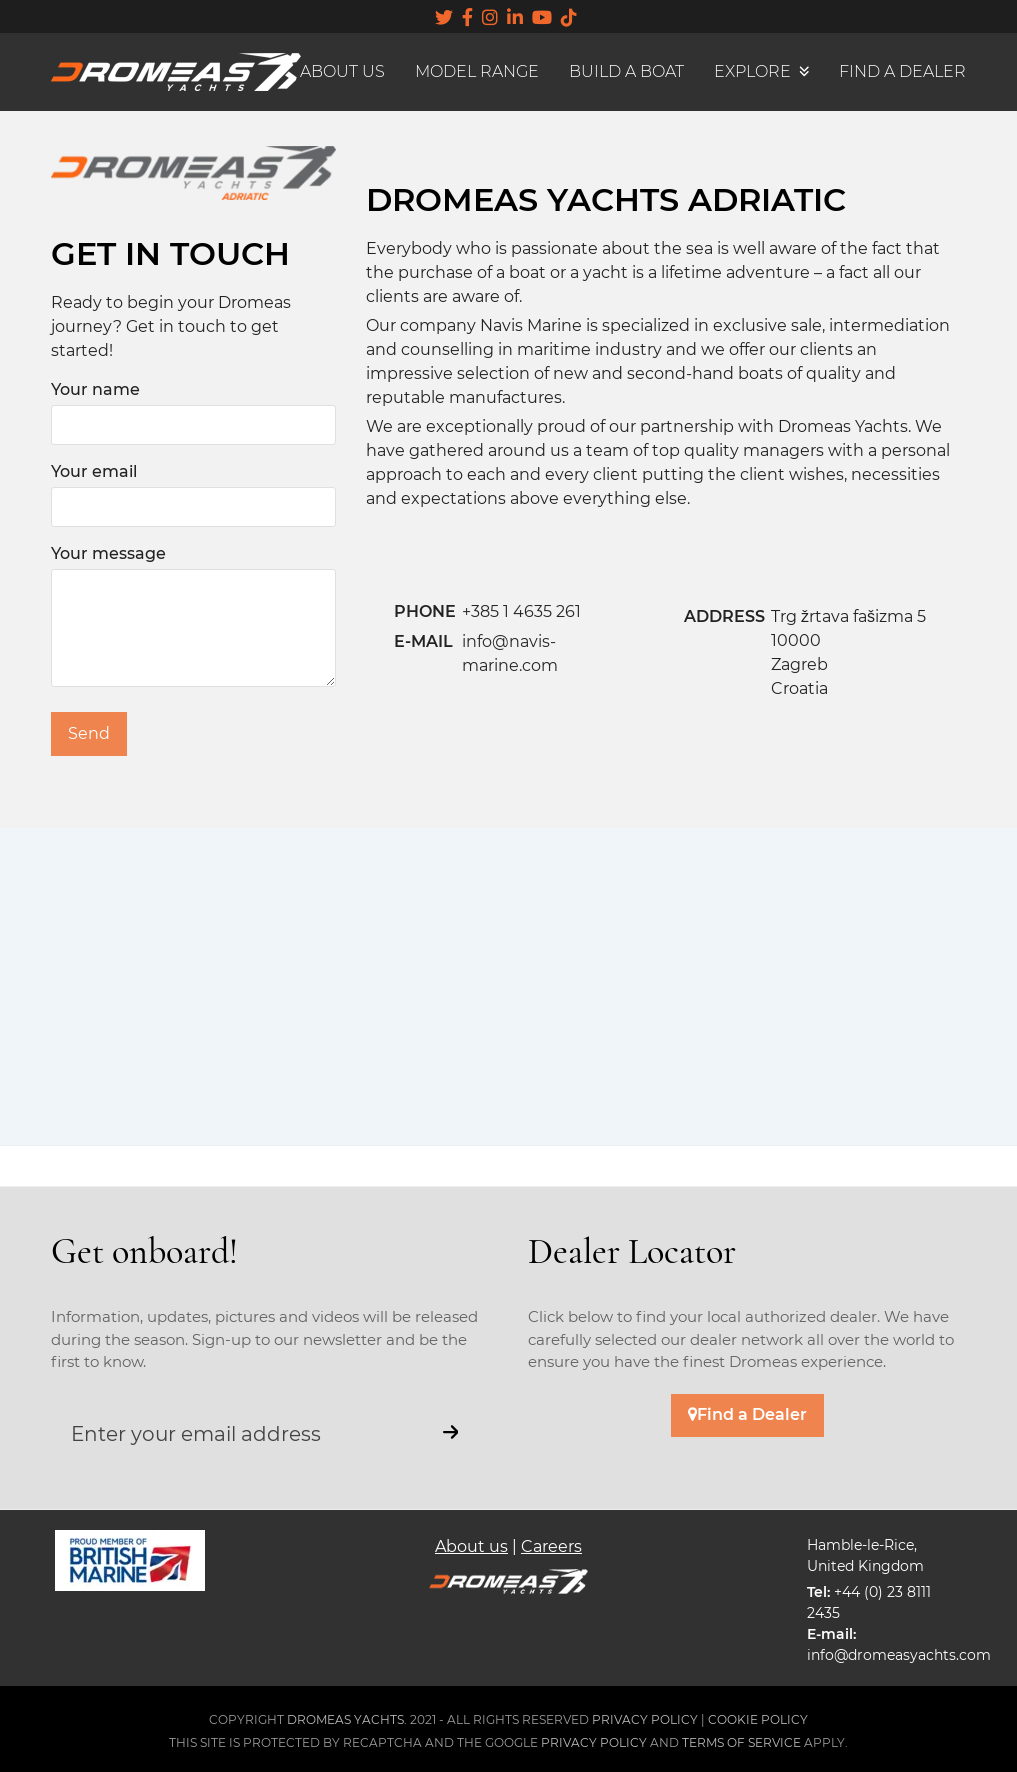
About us (471, 1546)
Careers (551, 1546)
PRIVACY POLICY (645, 1719)
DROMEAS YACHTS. (347, 1719)
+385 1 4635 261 (521, 611)
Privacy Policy (594, 1742)
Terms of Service (741, 1742)
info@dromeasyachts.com (899, 1655)
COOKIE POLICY (758, 1719)
